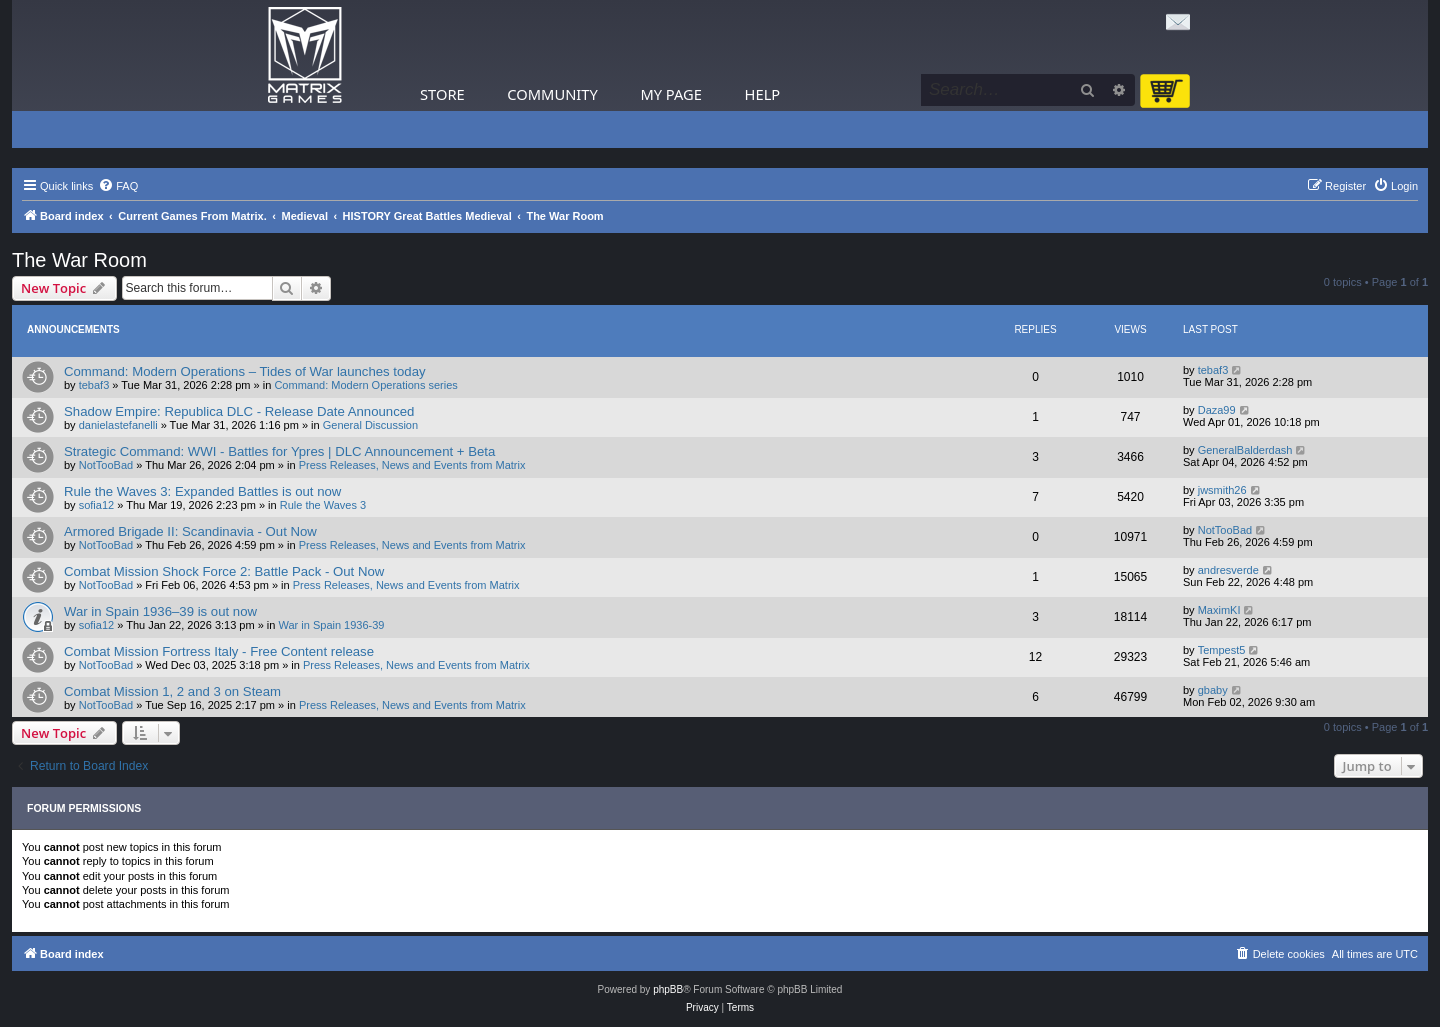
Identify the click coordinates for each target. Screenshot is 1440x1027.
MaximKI (1219, 610)
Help (763, 94)
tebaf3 (94, 385)
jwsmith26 (1222, 490)
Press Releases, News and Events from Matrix (412, 465)
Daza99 (1217, 410)
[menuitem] (118, 186)
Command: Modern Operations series (365, 385)
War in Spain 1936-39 (332, 625)
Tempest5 (1222, 650)
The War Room (79, 260)
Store (442, 94)
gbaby (1213, 690)
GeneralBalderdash (1245, 450)
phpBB (668, 989)
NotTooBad (106, 465)
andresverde (1228, 570)
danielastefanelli (118, 425)
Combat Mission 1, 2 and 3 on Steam (172, 691)
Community (552, 94)
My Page (671, 94)
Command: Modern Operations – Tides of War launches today (245, 371)
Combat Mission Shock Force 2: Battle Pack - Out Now (224, 571)
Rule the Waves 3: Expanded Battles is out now (202, 491)
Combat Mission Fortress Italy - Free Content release (219, 651)
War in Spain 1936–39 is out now (160, 611)
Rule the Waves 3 (323, 505)
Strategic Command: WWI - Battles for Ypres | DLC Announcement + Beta (279, 451)
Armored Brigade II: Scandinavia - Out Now (190, 531)
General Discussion (370, 425)
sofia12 (96, 505)
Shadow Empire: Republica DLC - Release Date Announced (239, 411)
